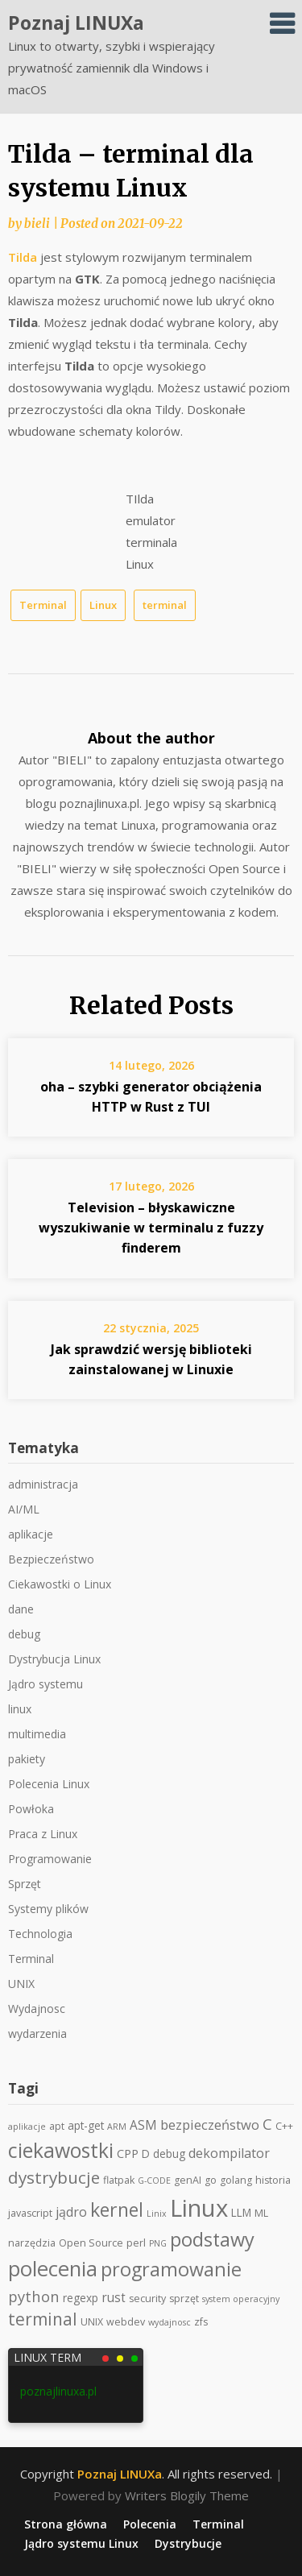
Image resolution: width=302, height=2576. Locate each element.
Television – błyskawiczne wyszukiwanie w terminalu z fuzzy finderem (151, 1228)
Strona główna (65, 2524)
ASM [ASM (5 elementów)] (143, 2125)
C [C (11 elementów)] (267, 2124)
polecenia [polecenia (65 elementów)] (52, 2269)
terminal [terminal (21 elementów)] (42, 2319)
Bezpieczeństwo (51, 1559)
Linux (103, 605)
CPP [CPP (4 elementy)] (128, 2153)
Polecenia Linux (48, 1783)
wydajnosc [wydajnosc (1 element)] (169, 2322)
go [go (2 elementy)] (211, 2180)
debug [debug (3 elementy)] (169, 2153)
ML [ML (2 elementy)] (261, 2213)
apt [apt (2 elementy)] (56, 2126)
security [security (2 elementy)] (147, 2298)
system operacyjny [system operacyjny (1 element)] (240, 2299)
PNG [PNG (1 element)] (158, 2243)
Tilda (22, 257)
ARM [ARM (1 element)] (116, 2126)
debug (24, 1634)
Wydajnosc (36, 2008)
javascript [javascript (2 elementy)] (30, 2213)
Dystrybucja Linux (54, 1659)
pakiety (26, 1758)
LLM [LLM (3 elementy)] (241, 2212)
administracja (43, 1484)
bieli (37, 223)
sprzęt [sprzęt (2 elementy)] (184, 2298)
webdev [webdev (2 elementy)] (125, 2322)
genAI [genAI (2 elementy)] (187, 2180)
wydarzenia (37, 2033)
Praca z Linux (42, 1833)
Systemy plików (48, 1908)
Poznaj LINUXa (76, 22)
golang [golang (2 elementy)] (236, 2180)
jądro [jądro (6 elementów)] (71, 2212)
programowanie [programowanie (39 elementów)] (171, 2269)
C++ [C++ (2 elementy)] (284, 2126)
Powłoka (31, 1808)
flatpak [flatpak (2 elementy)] (118, 2180)
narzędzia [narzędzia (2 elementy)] (32, 2243)
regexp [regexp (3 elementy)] (80, 2297)
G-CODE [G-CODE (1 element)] (154, 2180)
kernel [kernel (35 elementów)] (116, 2209)
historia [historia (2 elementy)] (273, 2180)
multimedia (37, 1733)
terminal (165, 605)
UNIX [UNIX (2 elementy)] (92, 2322)
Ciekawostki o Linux (59, 1584)
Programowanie (50, 1858)
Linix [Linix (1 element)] (157, 2213)
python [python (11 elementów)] (34, 2296)
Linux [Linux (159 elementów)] (199, 2208)
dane (21, 1609)
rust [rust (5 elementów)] (113, 2297)
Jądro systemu (45, 1684)
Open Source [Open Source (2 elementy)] (91, 2243)
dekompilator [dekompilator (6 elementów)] (229, 2153)
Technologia (40, 1933)
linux (19, 1709)
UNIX (21, 1983)
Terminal (43, 605)
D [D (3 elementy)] (146, 2153)
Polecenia (149, 2524)
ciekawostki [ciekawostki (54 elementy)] (61, 2150)
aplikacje (30, 1534)
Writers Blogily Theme (187, 2495)
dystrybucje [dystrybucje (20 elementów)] (54, 2177)
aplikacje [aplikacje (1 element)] (27, 2126)
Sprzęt (24, 1883)
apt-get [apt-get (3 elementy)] (86, 2125)
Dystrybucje (188, 2543)
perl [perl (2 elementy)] (136, 2243)
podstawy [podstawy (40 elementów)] (212, 2239)
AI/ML (23, 1509)
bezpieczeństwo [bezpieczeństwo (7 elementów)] (209, 2124)
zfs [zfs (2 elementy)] (201, 2322)
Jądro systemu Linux (81, 2543)
